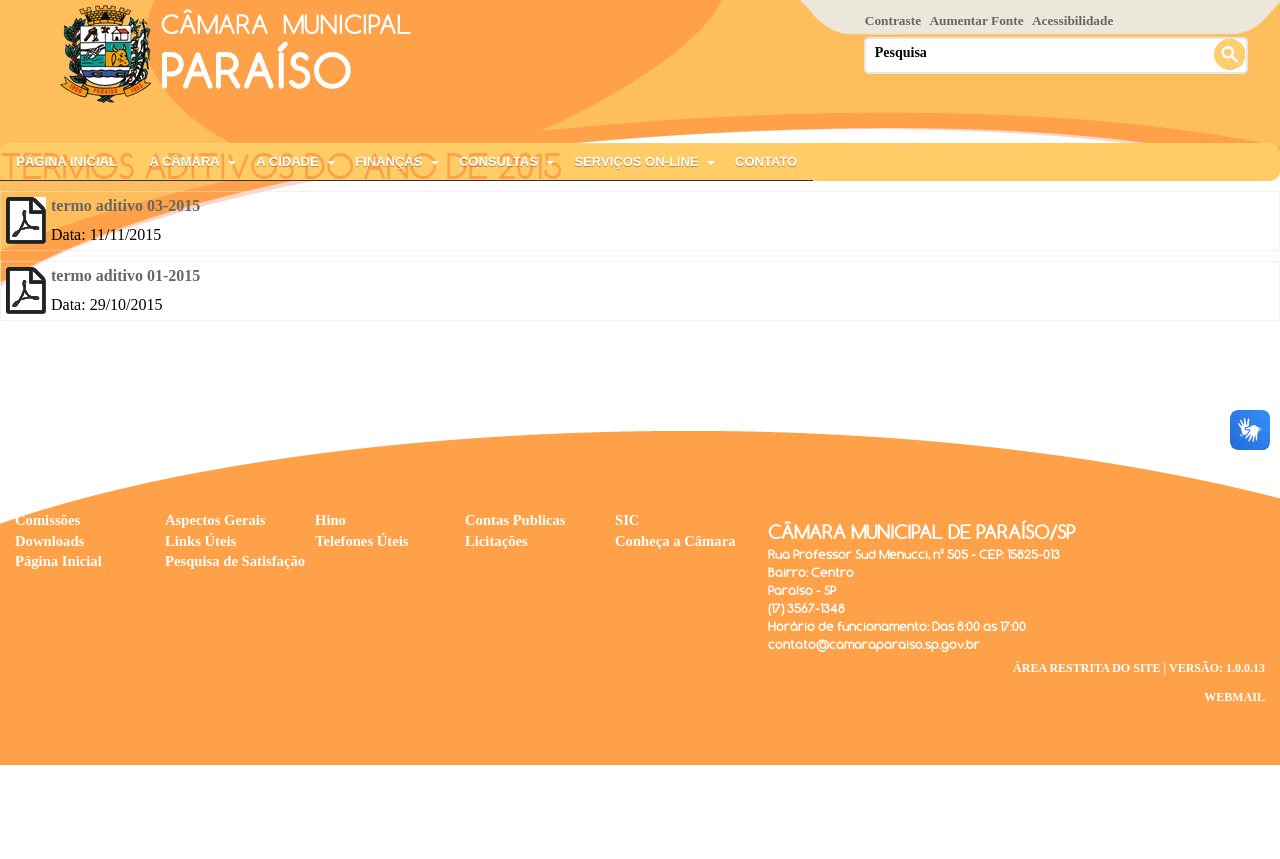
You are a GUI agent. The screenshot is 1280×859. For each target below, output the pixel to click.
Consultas (498, 161)
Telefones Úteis (362, 541)
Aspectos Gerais (215, 520)
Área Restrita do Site (1087, 668)
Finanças (388, 161)
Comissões (47, 520)
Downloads (49, 541)
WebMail (1234, 697)
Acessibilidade (1072, 20)
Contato (766, 161)
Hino (330, 520)
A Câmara (184, 161)
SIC (627, 520)
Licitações (496, 541)
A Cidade (287, 161)
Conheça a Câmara (675, 541)
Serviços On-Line (637, 161)
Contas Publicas (515, 520)
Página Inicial (66, 161)
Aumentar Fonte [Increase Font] (976, 20)
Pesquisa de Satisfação (235, 561)
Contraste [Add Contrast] (893, 20)
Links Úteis (200, 541)
